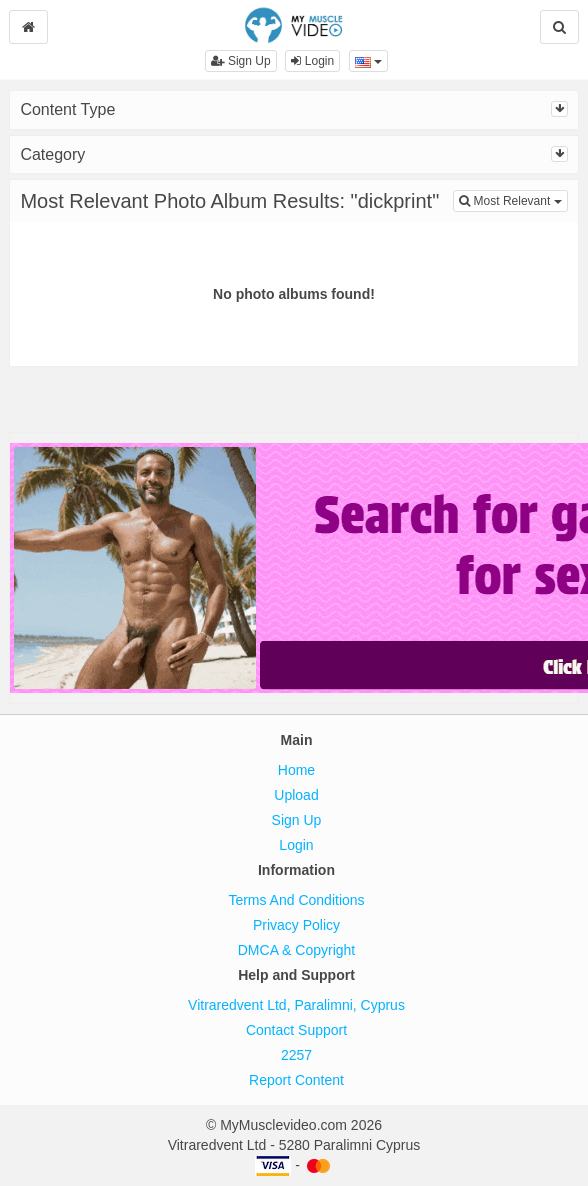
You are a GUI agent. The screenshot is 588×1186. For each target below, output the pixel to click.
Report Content (296, 1080)
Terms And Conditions (296, 900)
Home (296, 770)
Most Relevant (513, 199)
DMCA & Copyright (296, 950)
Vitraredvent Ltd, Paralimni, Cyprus (296, 1005)
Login (312, 61)
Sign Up (241, 61)
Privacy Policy (296, 925)
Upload (296, 795)
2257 (296, 1055)
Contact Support (296, 1030)
